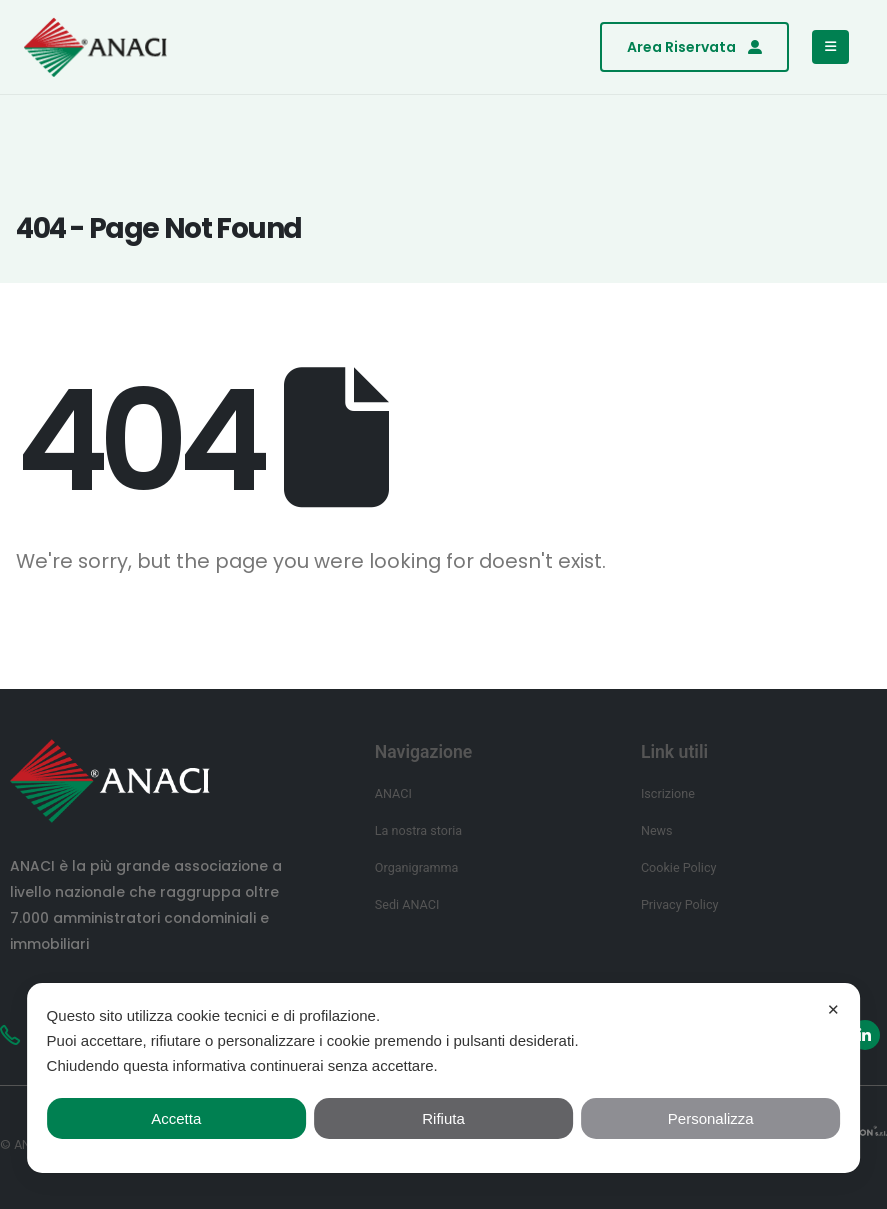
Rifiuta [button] (443, 1118)
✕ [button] (833, 1009)
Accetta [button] (176, 1118)
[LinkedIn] (865, 1035)
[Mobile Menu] (830, 47)
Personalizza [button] (711, 1118)
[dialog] (444, 1078)
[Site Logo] (95, 47)
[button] (694, 47)
